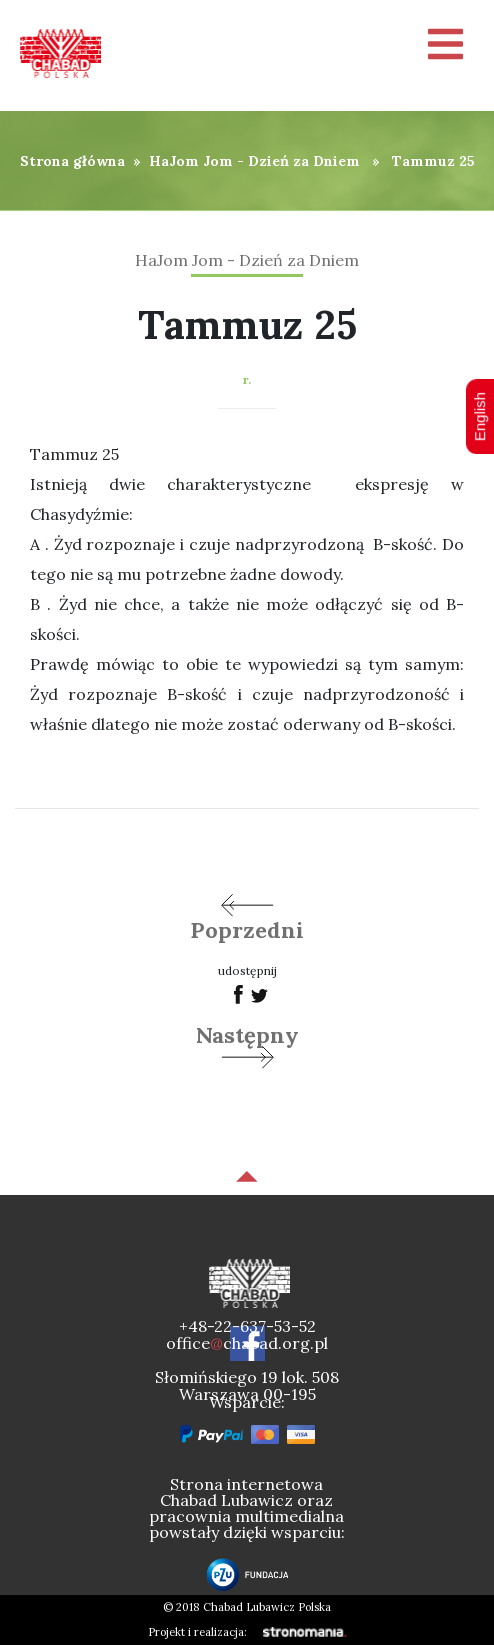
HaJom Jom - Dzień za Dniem (254, 161)
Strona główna (72, 161)
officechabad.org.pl (247, 1343)
